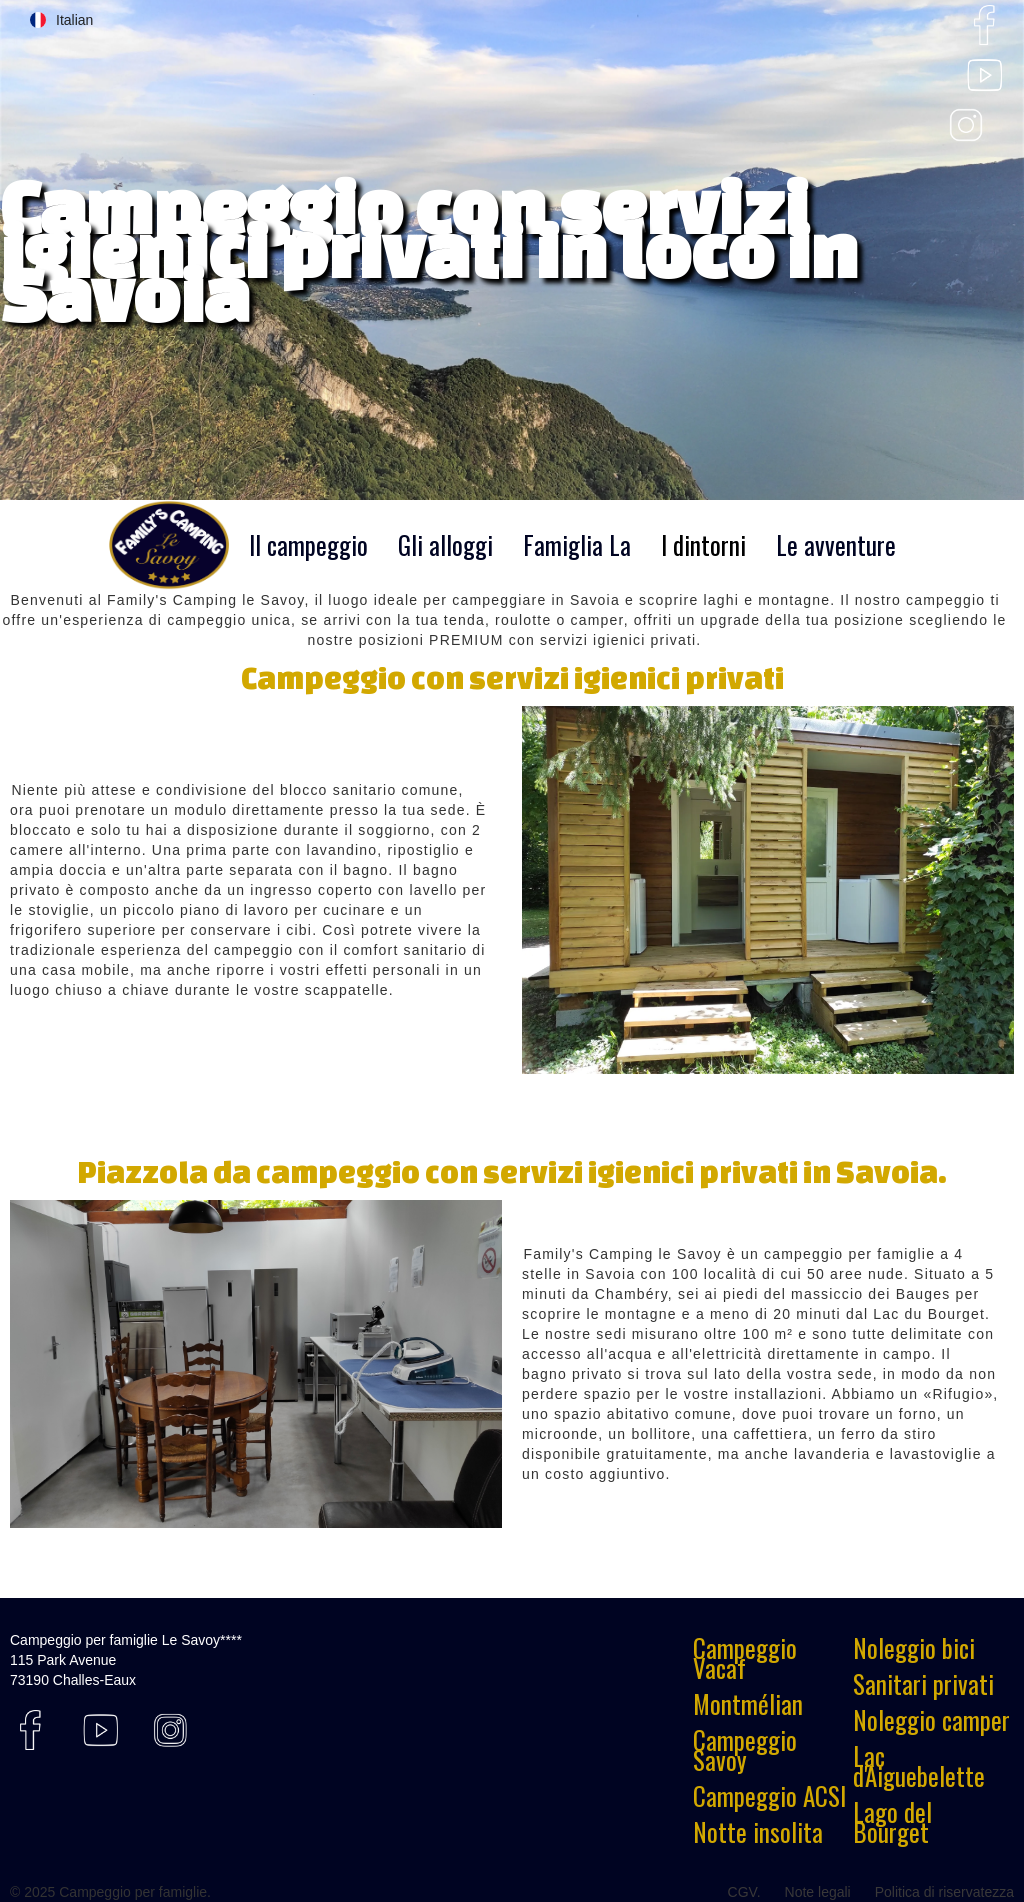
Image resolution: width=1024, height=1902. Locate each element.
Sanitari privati (923, 1684)
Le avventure (836, 544)
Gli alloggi (445, 544)
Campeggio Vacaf (745, 1658)
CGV (742, 1892)
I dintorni (703, 544)
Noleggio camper (931, 1720)
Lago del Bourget (892, 1822)
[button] (61, 20)
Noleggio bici (914, 1648)
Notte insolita (758, 1832)
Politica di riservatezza (944, 1892)
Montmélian (748, 1704)
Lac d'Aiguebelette (919, 1766)
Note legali (818, 1892)
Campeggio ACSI (769, 1796)
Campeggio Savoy (745, 1750)
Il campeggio (308, 544)
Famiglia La (577, 544)
